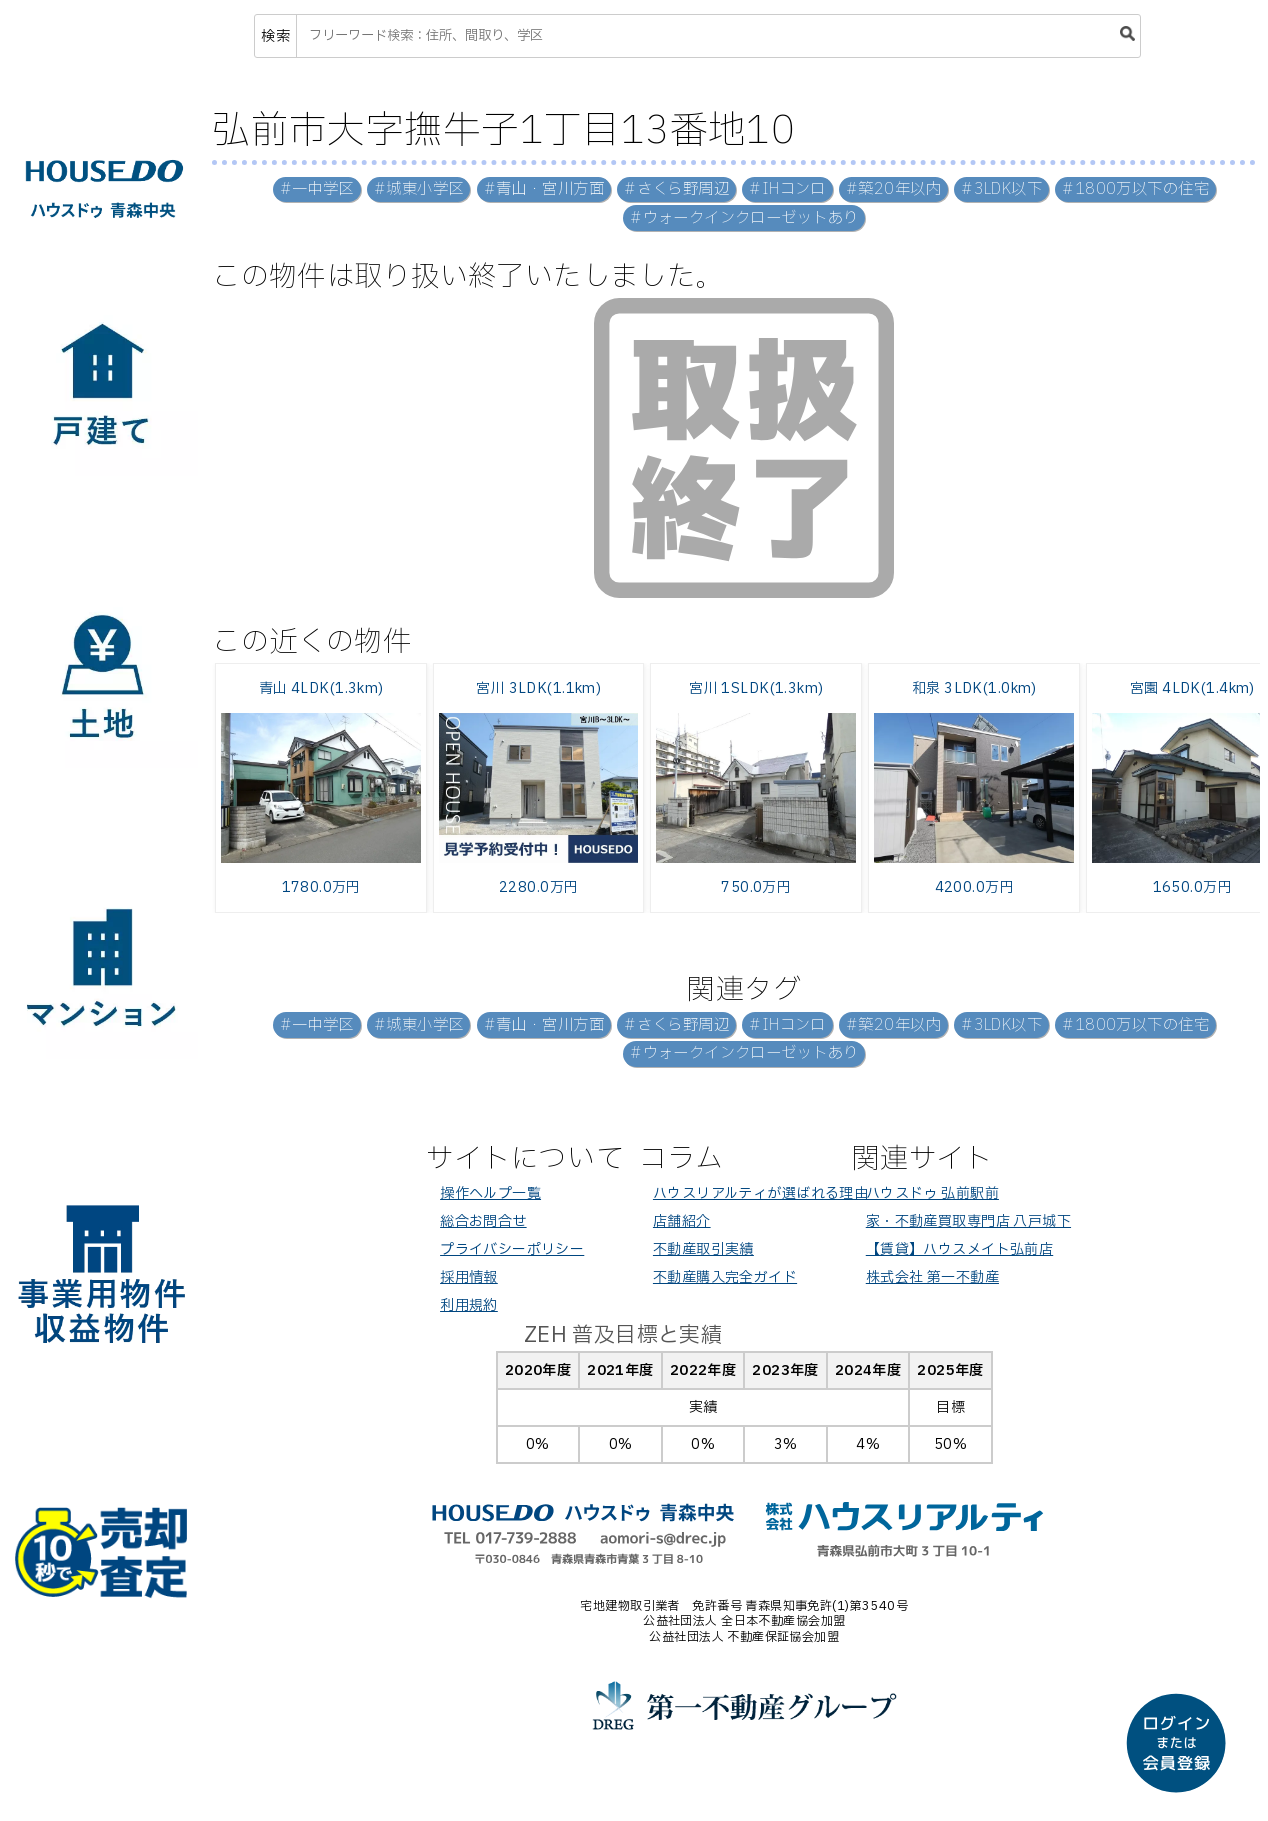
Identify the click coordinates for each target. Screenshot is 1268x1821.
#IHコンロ (787, 189)
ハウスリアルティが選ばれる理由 (760, 1193)
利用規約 (469, 1305)
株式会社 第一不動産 (932, 1277)
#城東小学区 (419, 189)
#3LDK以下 (1001, 189)
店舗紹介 (682, 1221)
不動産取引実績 (703, 1249)
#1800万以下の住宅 (1135, 189)
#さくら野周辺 (676, 189)
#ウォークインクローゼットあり (744, 218)
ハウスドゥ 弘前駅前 (932, 1193)
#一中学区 (317, 189)
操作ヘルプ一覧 (490, 1193)
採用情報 (469, 1277)
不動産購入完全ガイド (725, 1277)
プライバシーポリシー (512, 1249)
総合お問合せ (483, 1221)
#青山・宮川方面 (544, 189)
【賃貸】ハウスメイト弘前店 (959, 1249)
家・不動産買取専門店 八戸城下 (968, 1221)
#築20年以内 (893, 189)
